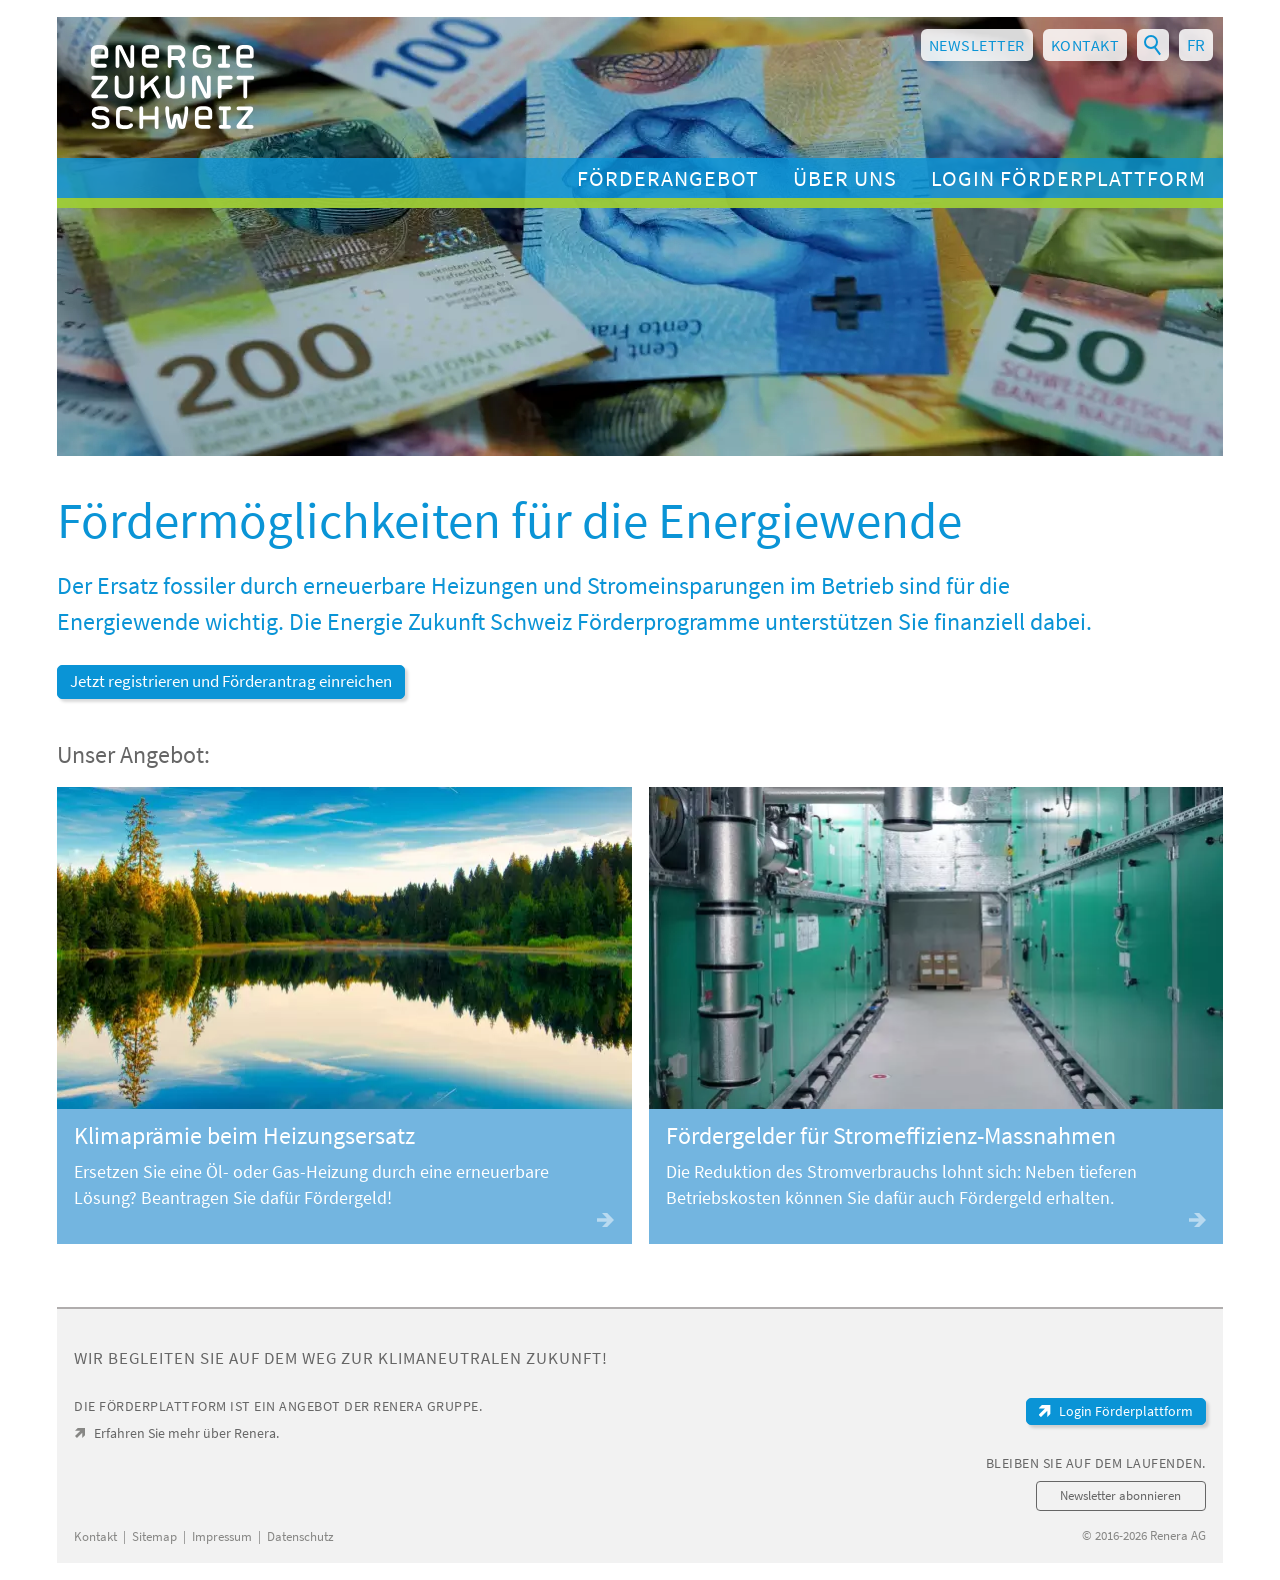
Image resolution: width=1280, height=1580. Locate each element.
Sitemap (154, 1536)
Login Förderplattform (1068, 178)
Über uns (845, 178)
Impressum (222, 1536)
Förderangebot (668, 178)
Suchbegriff (1153, 43)
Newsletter (977, 45)
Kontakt (1085, 45)
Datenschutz (300, 1536)
